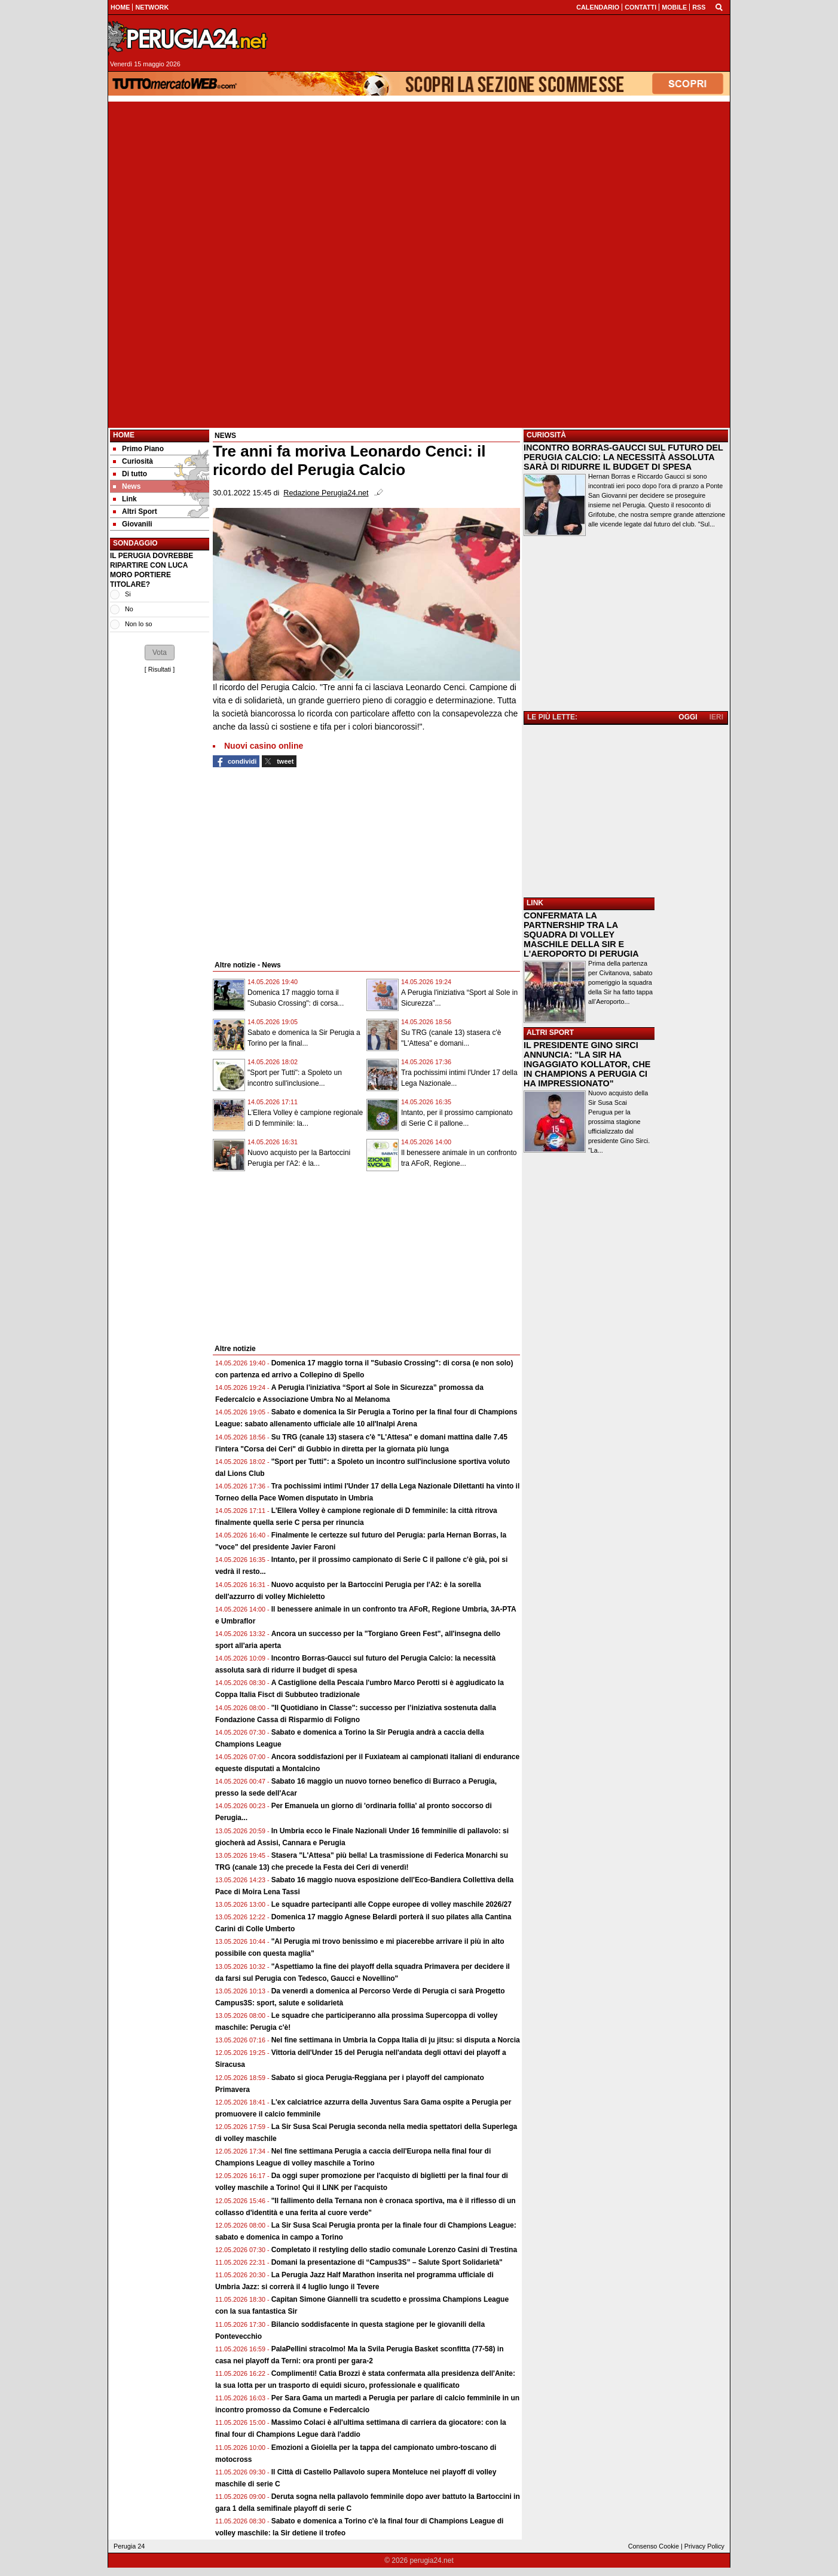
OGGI (687, 717)
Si (128, 594)
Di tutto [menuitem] (130, 474)
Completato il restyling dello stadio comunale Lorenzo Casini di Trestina (394, 2250)
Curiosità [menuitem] (133, 461)
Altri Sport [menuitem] (135, 511)
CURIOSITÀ (546, 435)
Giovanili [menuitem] (132, 524)
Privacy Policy (704, 2546)
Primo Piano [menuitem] (138, 449)
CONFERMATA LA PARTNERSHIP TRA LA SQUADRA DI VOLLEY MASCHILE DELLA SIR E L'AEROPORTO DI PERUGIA (581, 934)
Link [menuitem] (125, 499)
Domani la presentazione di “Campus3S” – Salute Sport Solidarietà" (387, 2262)
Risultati (159, 669)
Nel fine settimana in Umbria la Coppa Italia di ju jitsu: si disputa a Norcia (395, 2040)
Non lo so (138, 623)
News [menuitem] (126, 486)
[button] (160, 652)
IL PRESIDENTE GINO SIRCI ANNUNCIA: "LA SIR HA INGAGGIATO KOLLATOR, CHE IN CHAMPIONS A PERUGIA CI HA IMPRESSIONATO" (587, 1064)
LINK (535, 903)
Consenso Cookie (653, 2546)
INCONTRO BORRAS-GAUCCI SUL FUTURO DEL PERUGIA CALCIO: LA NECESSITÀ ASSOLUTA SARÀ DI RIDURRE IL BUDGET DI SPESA (623, 457)
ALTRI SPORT (550, 1032)
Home (123, 435)
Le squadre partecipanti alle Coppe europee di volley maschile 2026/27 (391, 1904)
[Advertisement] (419, 185)
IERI (716, 717)
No (129, 608)
